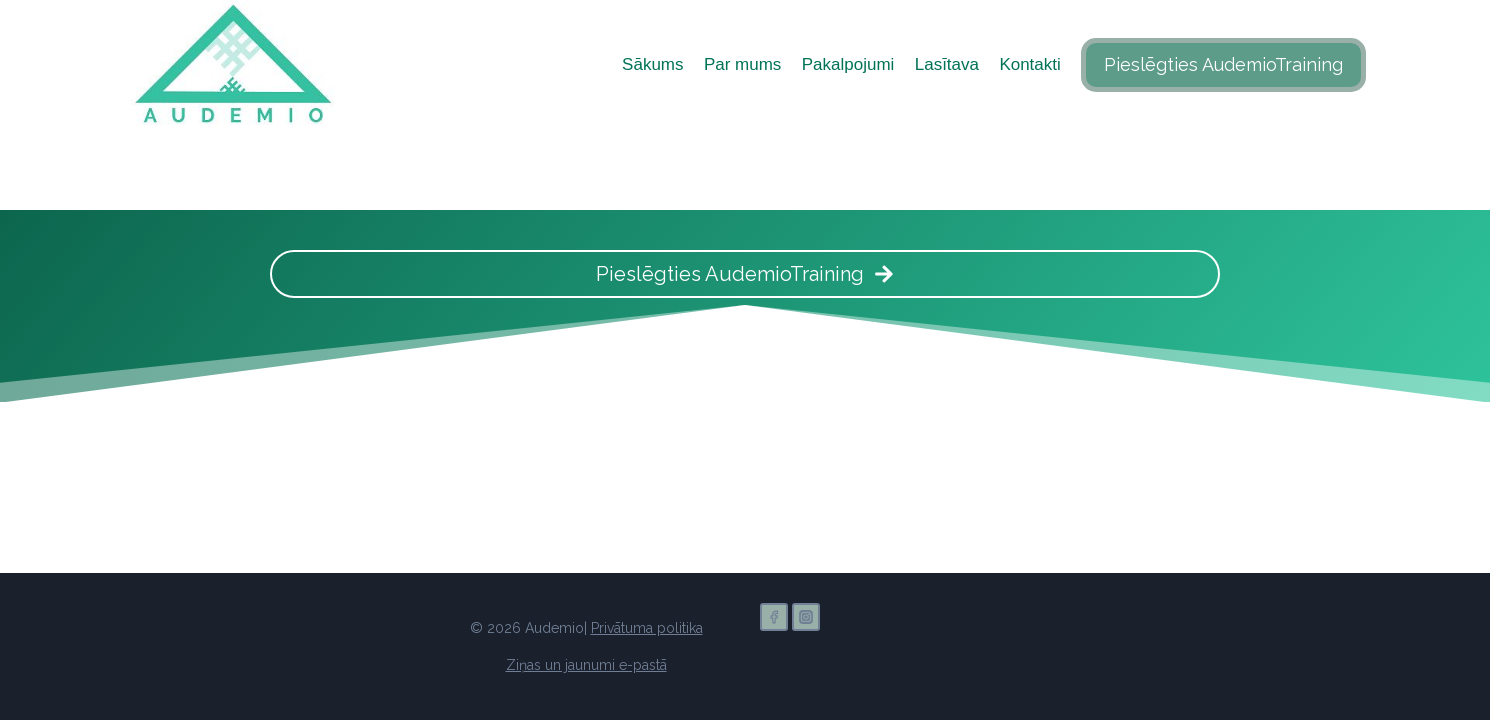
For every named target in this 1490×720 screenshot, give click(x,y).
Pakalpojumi (848, 64)
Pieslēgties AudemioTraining (1223, 64)
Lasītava (947, 64)
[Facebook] (774, 617)
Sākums (652, 64)
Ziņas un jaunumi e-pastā (586, 665)
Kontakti (1029, 64)
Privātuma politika (647, 628)
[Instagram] (806, 617)
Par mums (742, 64)
